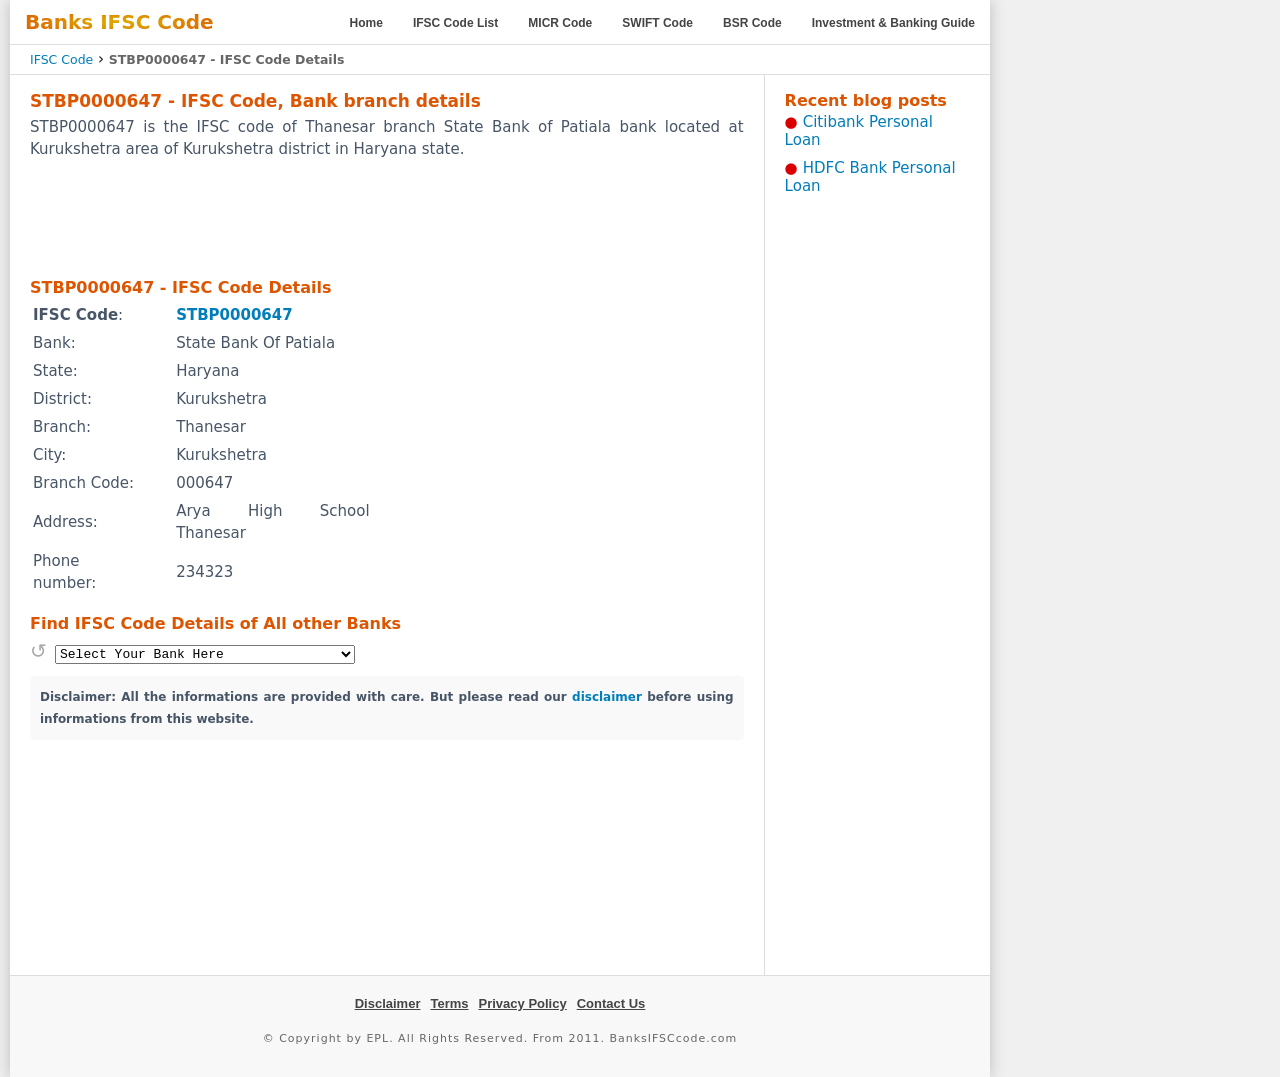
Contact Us (611, 1003)
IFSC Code (61, 59)
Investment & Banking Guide (893, 23)
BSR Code (752, 23)
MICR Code (560, 23)
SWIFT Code (657, 23)
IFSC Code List (455, 23)
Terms (449, 1003)
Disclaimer (388, 1003)
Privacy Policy (523, 1003)
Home (366, 23)
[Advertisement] (387, 217)
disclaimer (607, 697)
